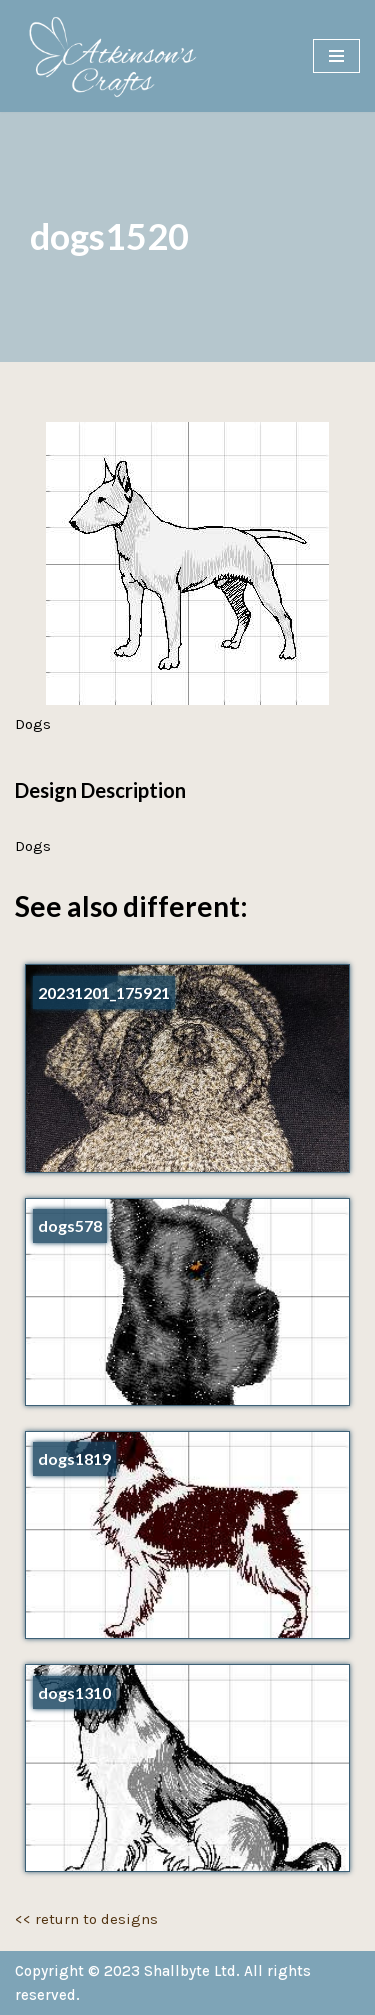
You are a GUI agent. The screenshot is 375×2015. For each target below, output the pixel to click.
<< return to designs (86, 1919)
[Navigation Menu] (336, 56)
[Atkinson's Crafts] (120, 56)
